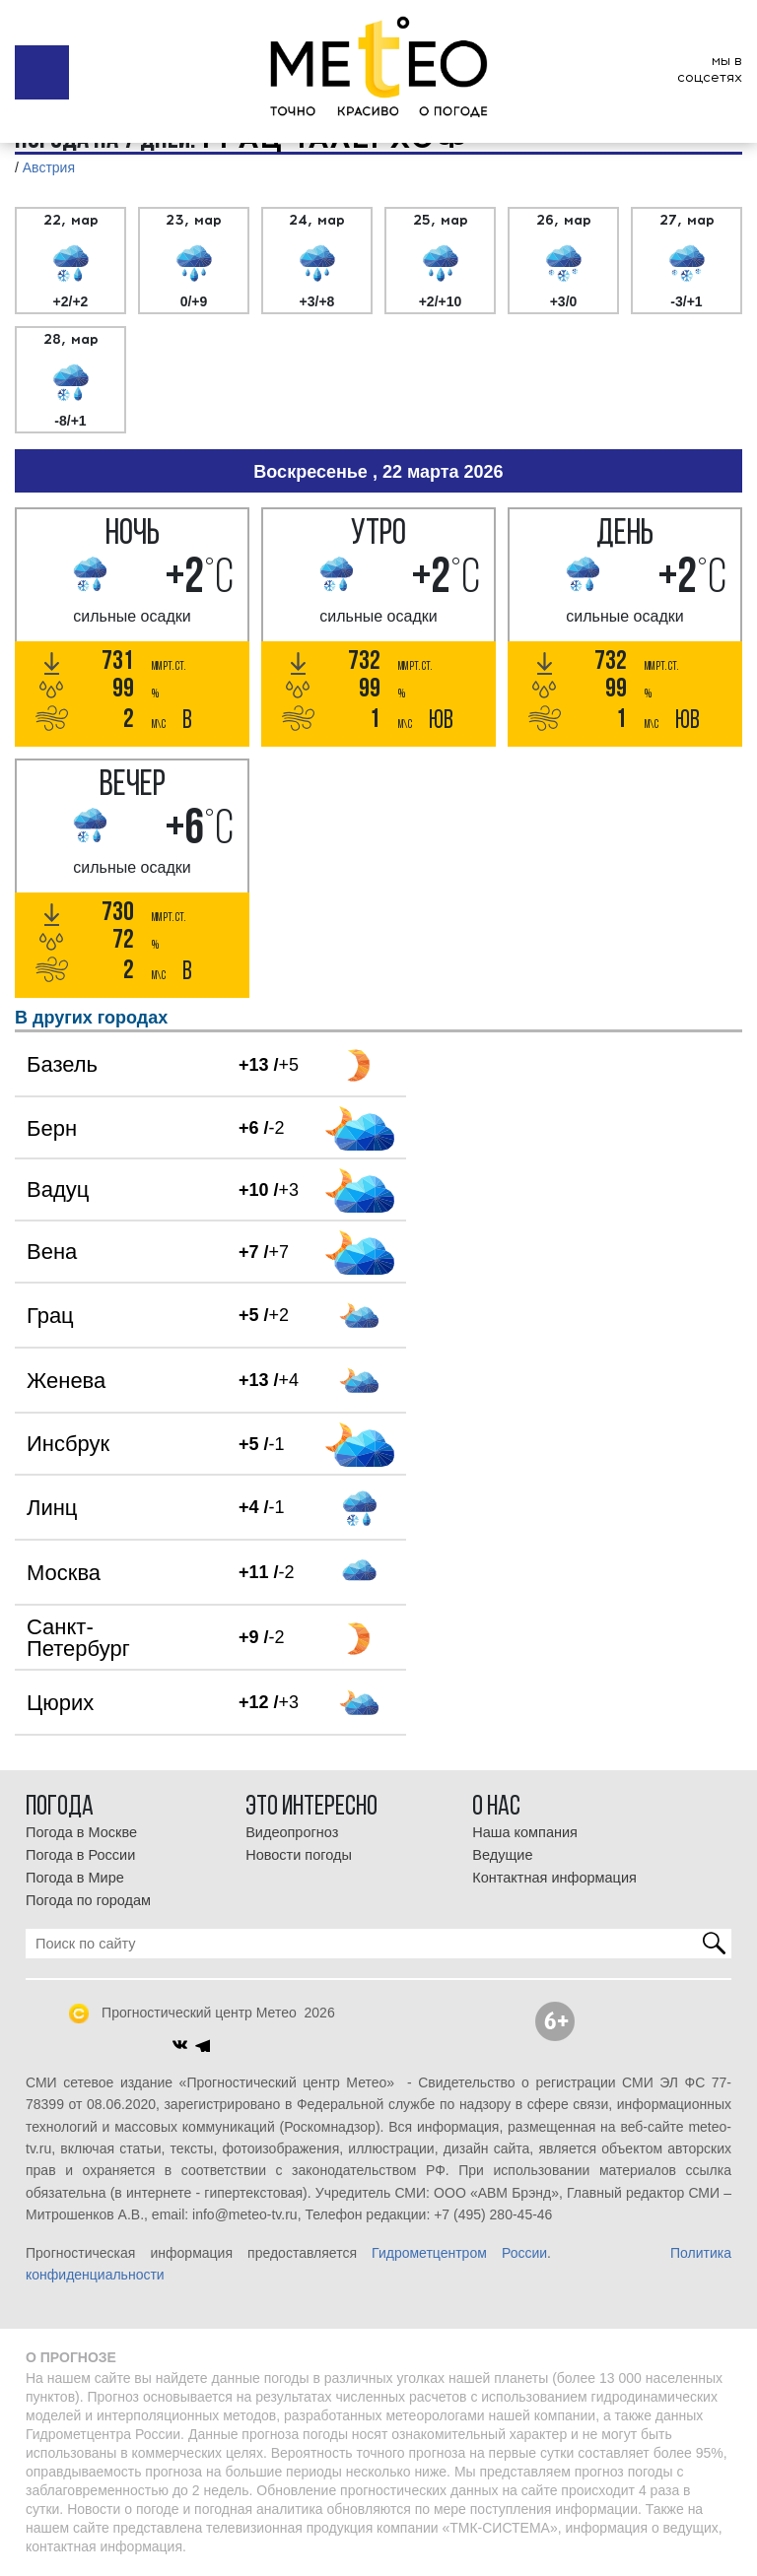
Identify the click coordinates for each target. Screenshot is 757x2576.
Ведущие (502, 1855)
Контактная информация (554, 1877)
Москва (64, 1572)
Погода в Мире (75, 1877)
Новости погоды (298, 1855)
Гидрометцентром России (459, 2253)
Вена (52, 1251)
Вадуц (58, 1189)
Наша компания (525, 1832)
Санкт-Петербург (78, 1638)
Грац (50, 1315)
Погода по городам (88, 1900)
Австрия (49, 167)
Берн (52, 1128)
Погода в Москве (81, 1832)
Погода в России (80, 1855)
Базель (62, 1064)
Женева (66, 1380)
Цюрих (60, 1702)
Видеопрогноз (291, 1832)
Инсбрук (68, 1443)
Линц (52, 1507)
